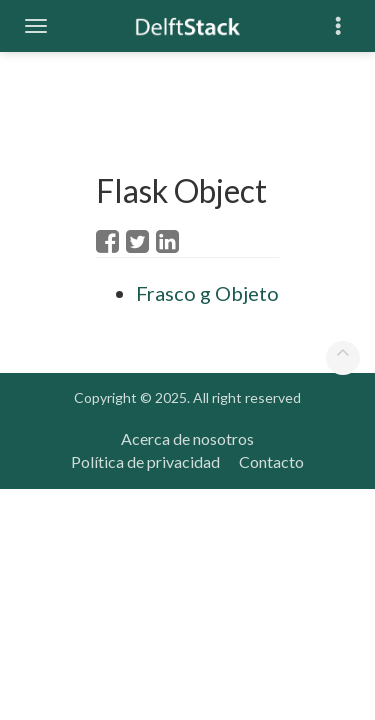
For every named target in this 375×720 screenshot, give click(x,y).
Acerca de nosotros (187, 438)
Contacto (271, 461)
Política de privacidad (145, 461)
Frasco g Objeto (207, 293)
